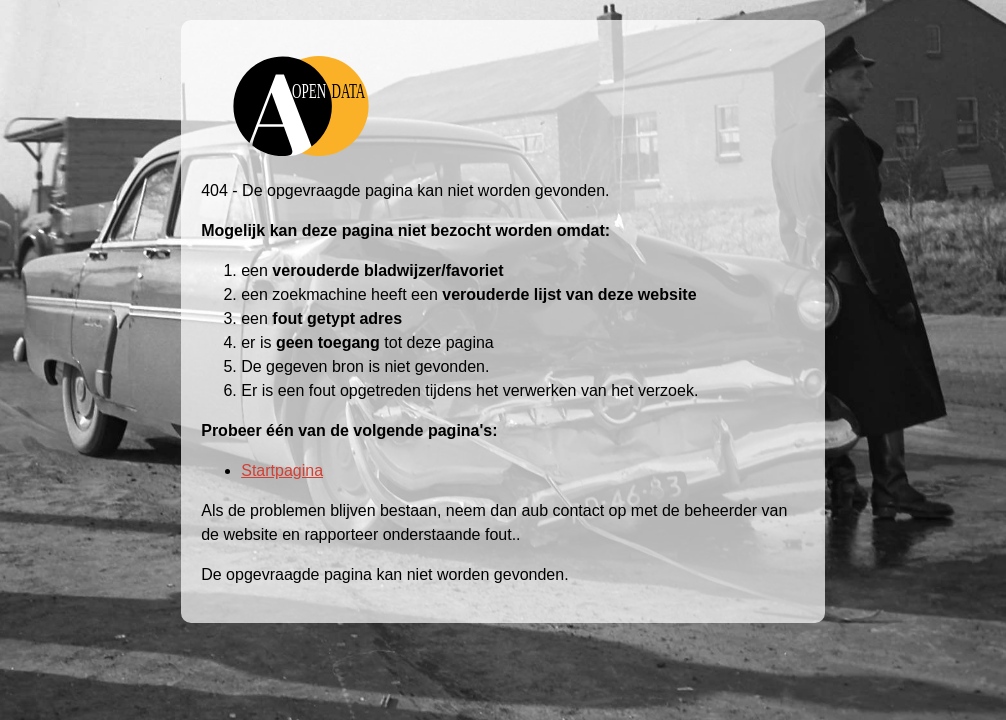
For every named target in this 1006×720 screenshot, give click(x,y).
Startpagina (282, 470)
